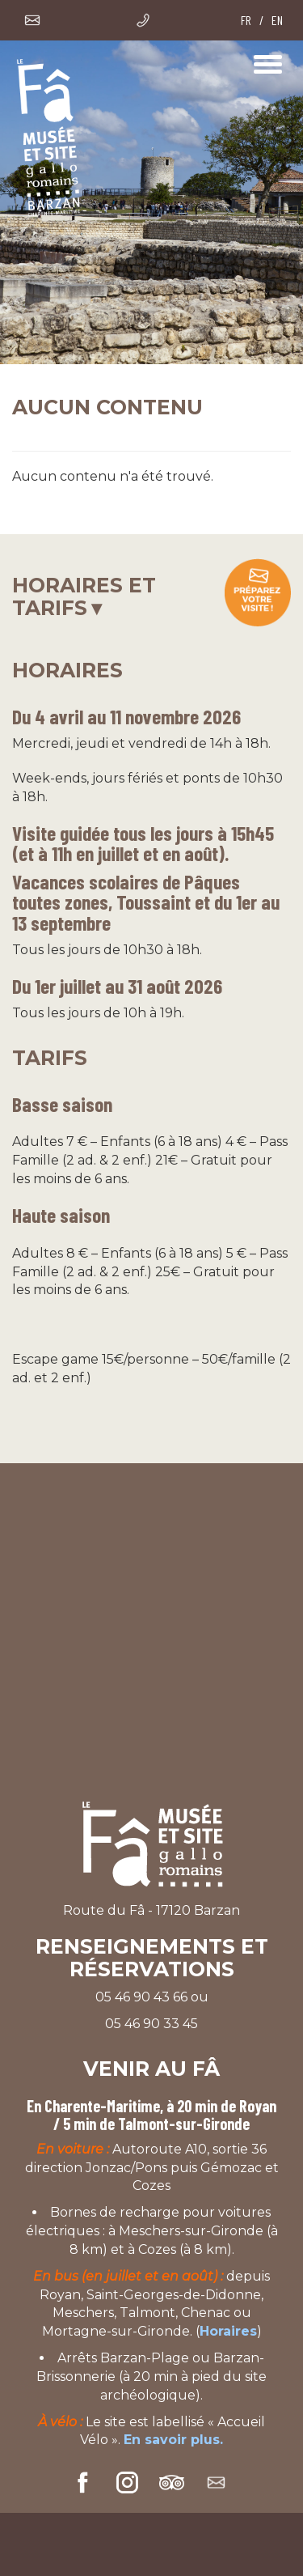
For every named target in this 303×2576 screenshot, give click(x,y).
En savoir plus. (173, 2439)
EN (277, 20)
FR (246, 20)
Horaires (228, 2331)
